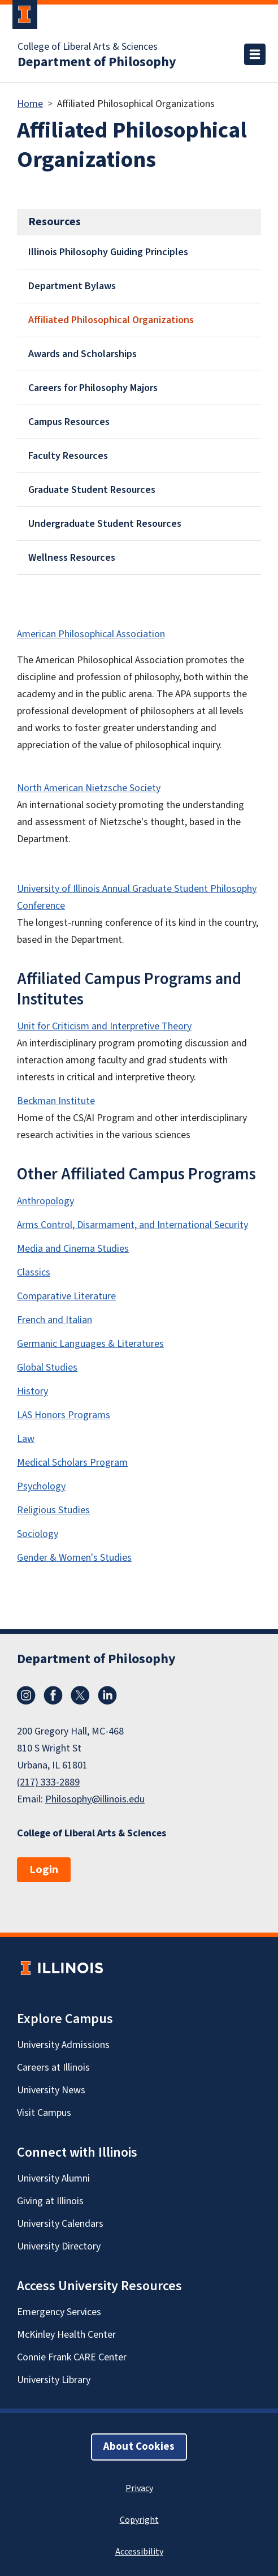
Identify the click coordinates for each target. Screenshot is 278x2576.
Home (30, 104)
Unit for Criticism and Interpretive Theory (104, 1026)
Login (43, 1870)
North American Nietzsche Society (88, 788)
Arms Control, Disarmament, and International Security (132, 1225)
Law (25, 1439)
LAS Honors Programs (63, 1415)
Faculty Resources (68, 456)
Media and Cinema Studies (73, 1249)
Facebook (53, 1695)
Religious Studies (53, 1510)
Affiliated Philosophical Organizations (111, 320)
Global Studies (47, 1367)
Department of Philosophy (97, 62)
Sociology (37, 1534)
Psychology (41, 1486)
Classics (33, 1272)
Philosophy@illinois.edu (95, 1799)
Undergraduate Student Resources (104, 524)
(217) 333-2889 (48, 1782)
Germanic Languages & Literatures (90, 1344)
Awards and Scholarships (82, 354)
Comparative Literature (66, 1296)
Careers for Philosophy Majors (93, 388)
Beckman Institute (56, 1101)
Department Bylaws (72, 286)
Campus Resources (69, 422)
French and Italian (54, 1320)
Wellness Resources (71, 558)
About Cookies (139, 2446)
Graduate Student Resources (91, 490)
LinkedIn (107, 1695)
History (32, 1391)
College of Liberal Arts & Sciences (88, 47)
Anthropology (45, 1201)
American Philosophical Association (91, 634)
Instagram (26, 1695)
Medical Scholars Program (72, 1463)
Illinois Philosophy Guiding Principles (108, 252)
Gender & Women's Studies (74, 1558)
